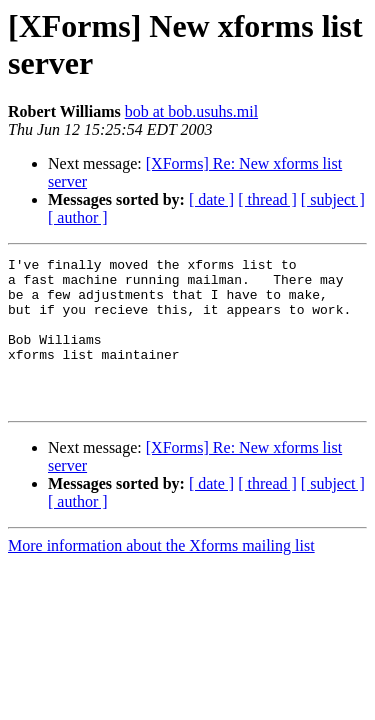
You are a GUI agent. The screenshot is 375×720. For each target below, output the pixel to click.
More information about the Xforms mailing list (161, 575)
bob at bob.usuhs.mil (191, 111)
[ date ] (211, 199)
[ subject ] (333, 199)
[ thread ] (267, 199)
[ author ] (78, 217)
